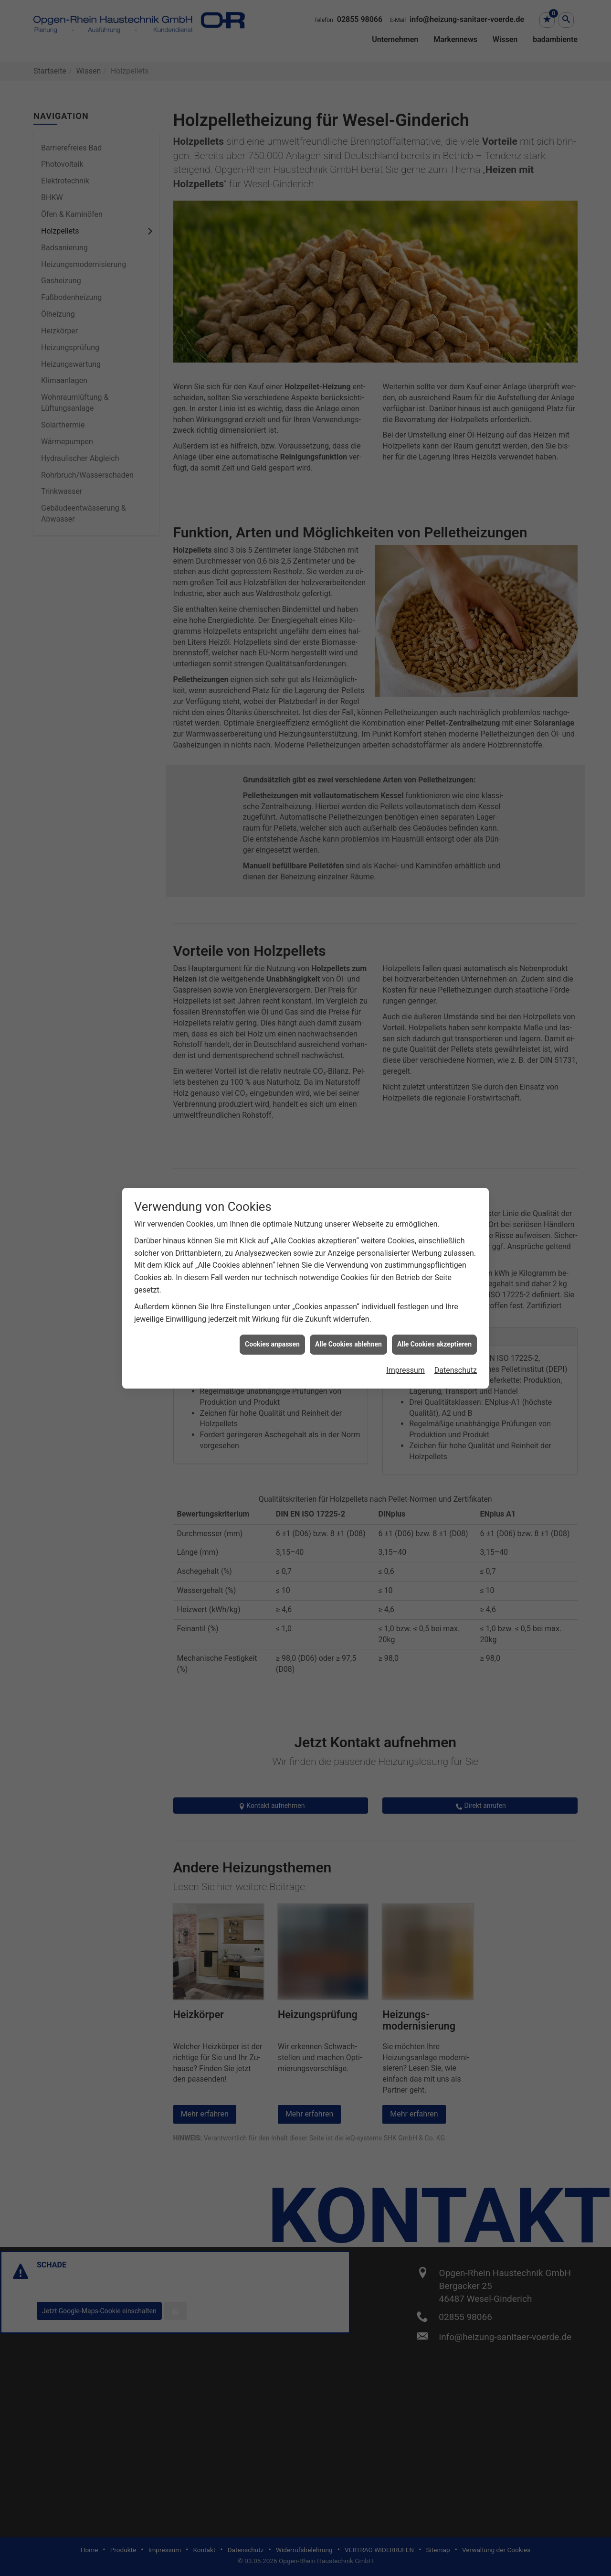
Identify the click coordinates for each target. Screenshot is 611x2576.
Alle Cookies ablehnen (348, 1260)
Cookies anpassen (272, 1260)
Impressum (405, 1286)
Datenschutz (455, 1286)
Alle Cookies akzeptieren (434, 1260)
